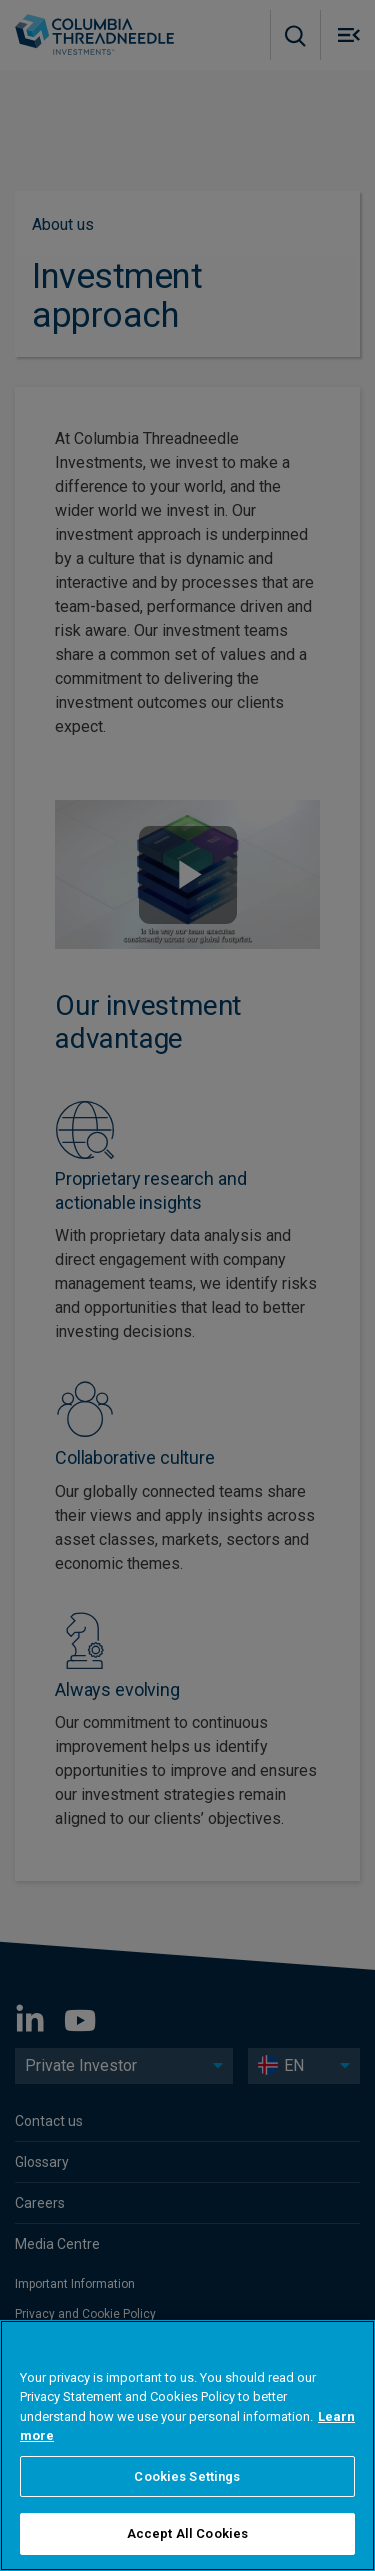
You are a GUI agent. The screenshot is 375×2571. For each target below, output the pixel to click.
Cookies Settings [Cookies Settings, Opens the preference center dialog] (187, 2476)
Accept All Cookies (187, 2533)
